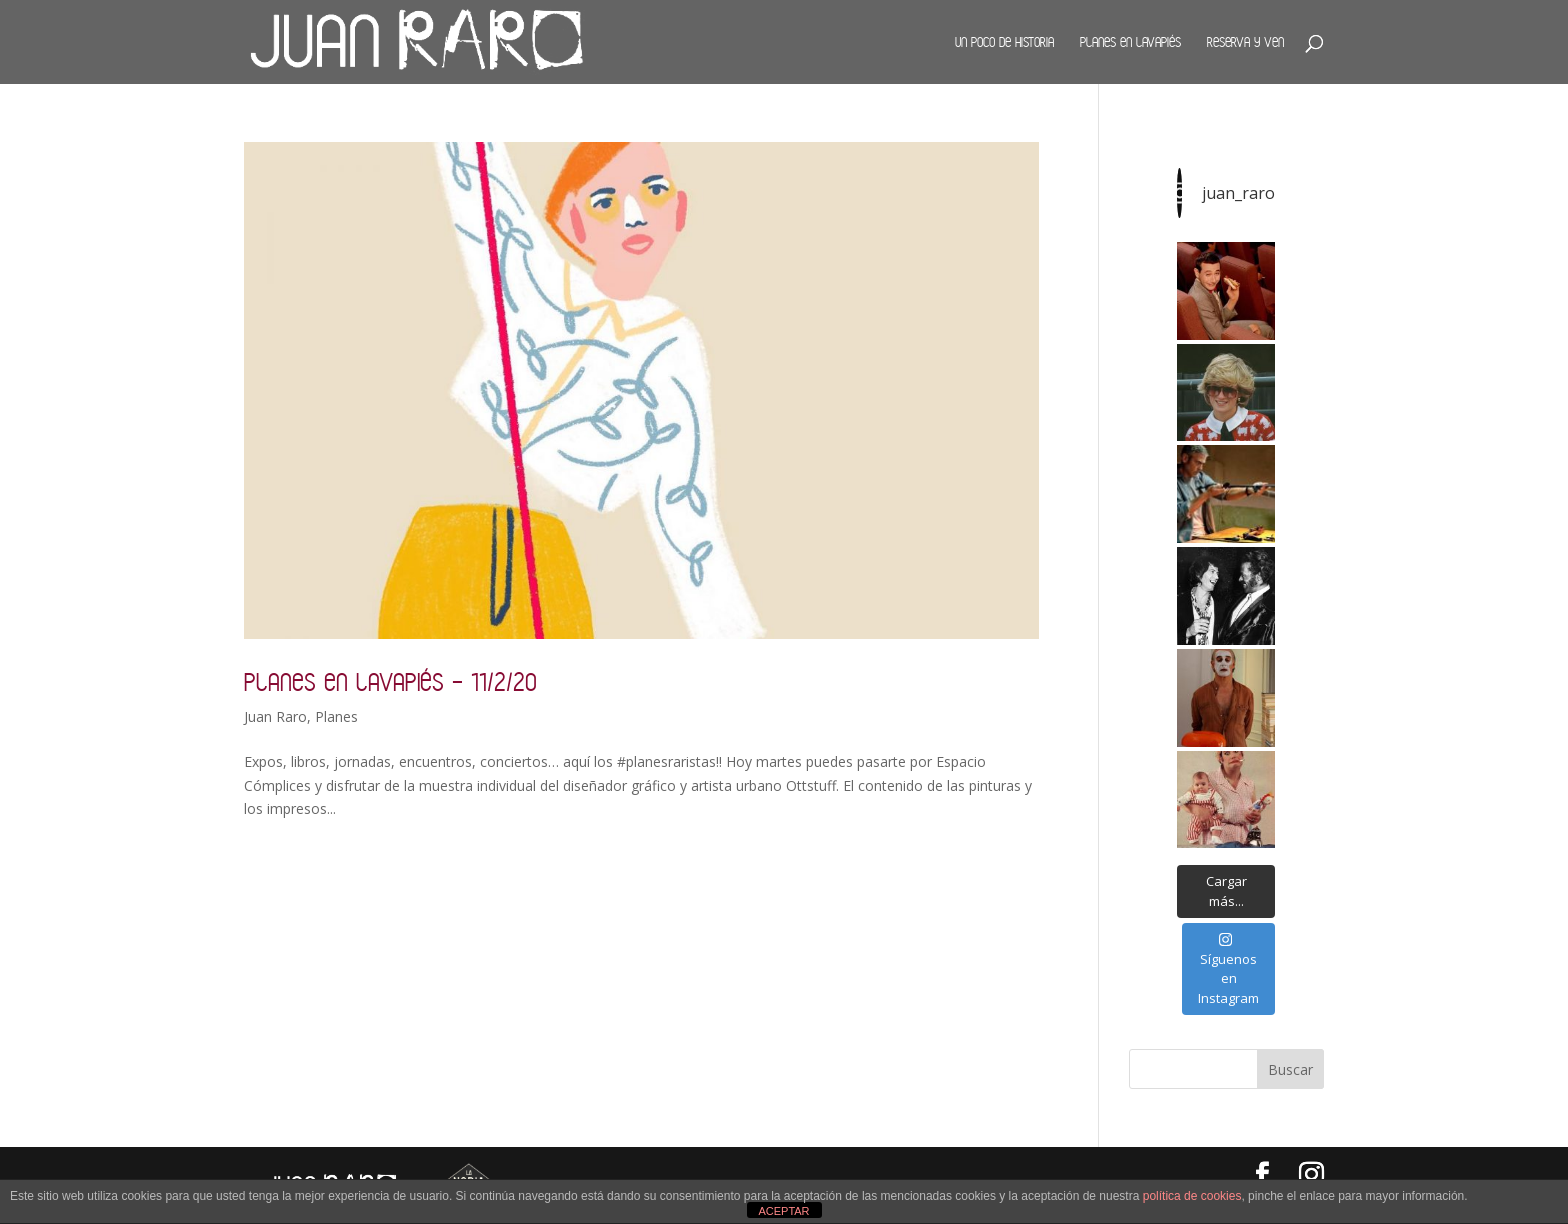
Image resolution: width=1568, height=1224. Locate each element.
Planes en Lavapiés (1130, 42)
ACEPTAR (783, 1211)
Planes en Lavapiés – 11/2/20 (390, 681)
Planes (336, 716)
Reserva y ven (1245, 42)
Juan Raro (275, 716)
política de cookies (1192, 1196)
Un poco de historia (1004, 42)
